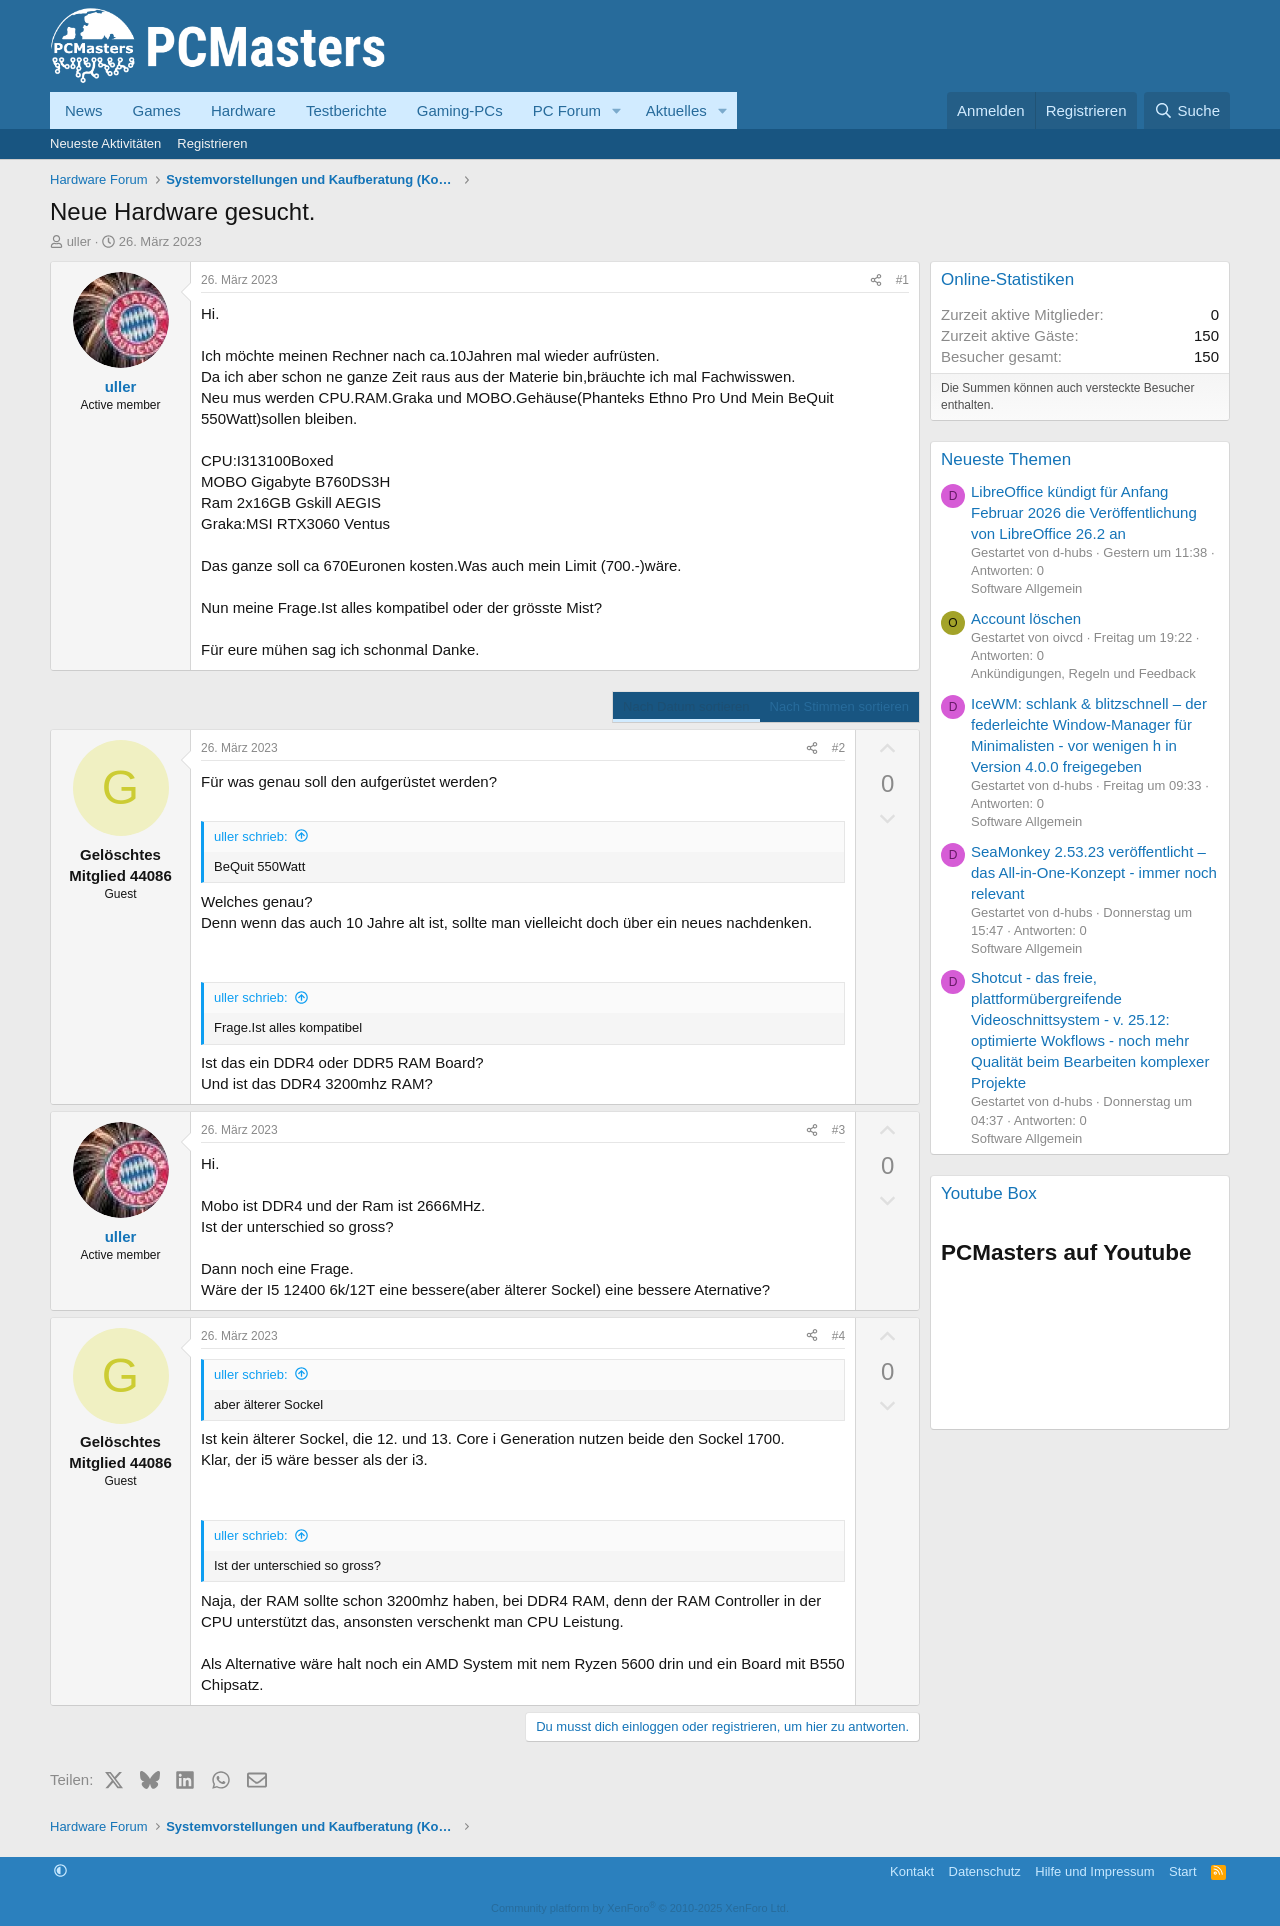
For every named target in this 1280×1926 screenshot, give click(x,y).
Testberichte (346, 110)
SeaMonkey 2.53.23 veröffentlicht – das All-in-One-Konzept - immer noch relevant (1094, 872)
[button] (617, 110)
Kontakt (912, 1871)
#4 (838, 1336)
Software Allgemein (1026, 588)
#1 (902, 280)
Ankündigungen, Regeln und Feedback (1083, 673)
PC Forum (567, 110)
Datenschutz (985, 1871)
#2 (838, 748)
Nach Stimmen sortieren (839, 706)
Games (157, 110)
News (84, 110)
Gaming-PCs (460, 110)
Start (1182, 1871)
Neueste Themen (1006, 459)
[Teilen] (876, 280)
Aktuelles (676, 110)
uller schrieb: (251, 836)
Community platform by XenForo (640, 1908)
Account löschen (1026, 618)
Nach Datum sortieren (686, 706)
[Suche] (1187, 110)
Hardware (243, 110)
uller (79, 241)
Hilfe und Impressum (1094, 1871)
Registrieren (212, 143)
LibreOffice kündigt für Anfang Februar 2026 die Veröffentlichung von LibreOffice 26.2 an (1084, 512)
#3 (838, 1130)
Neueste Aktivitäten (105, 143)
